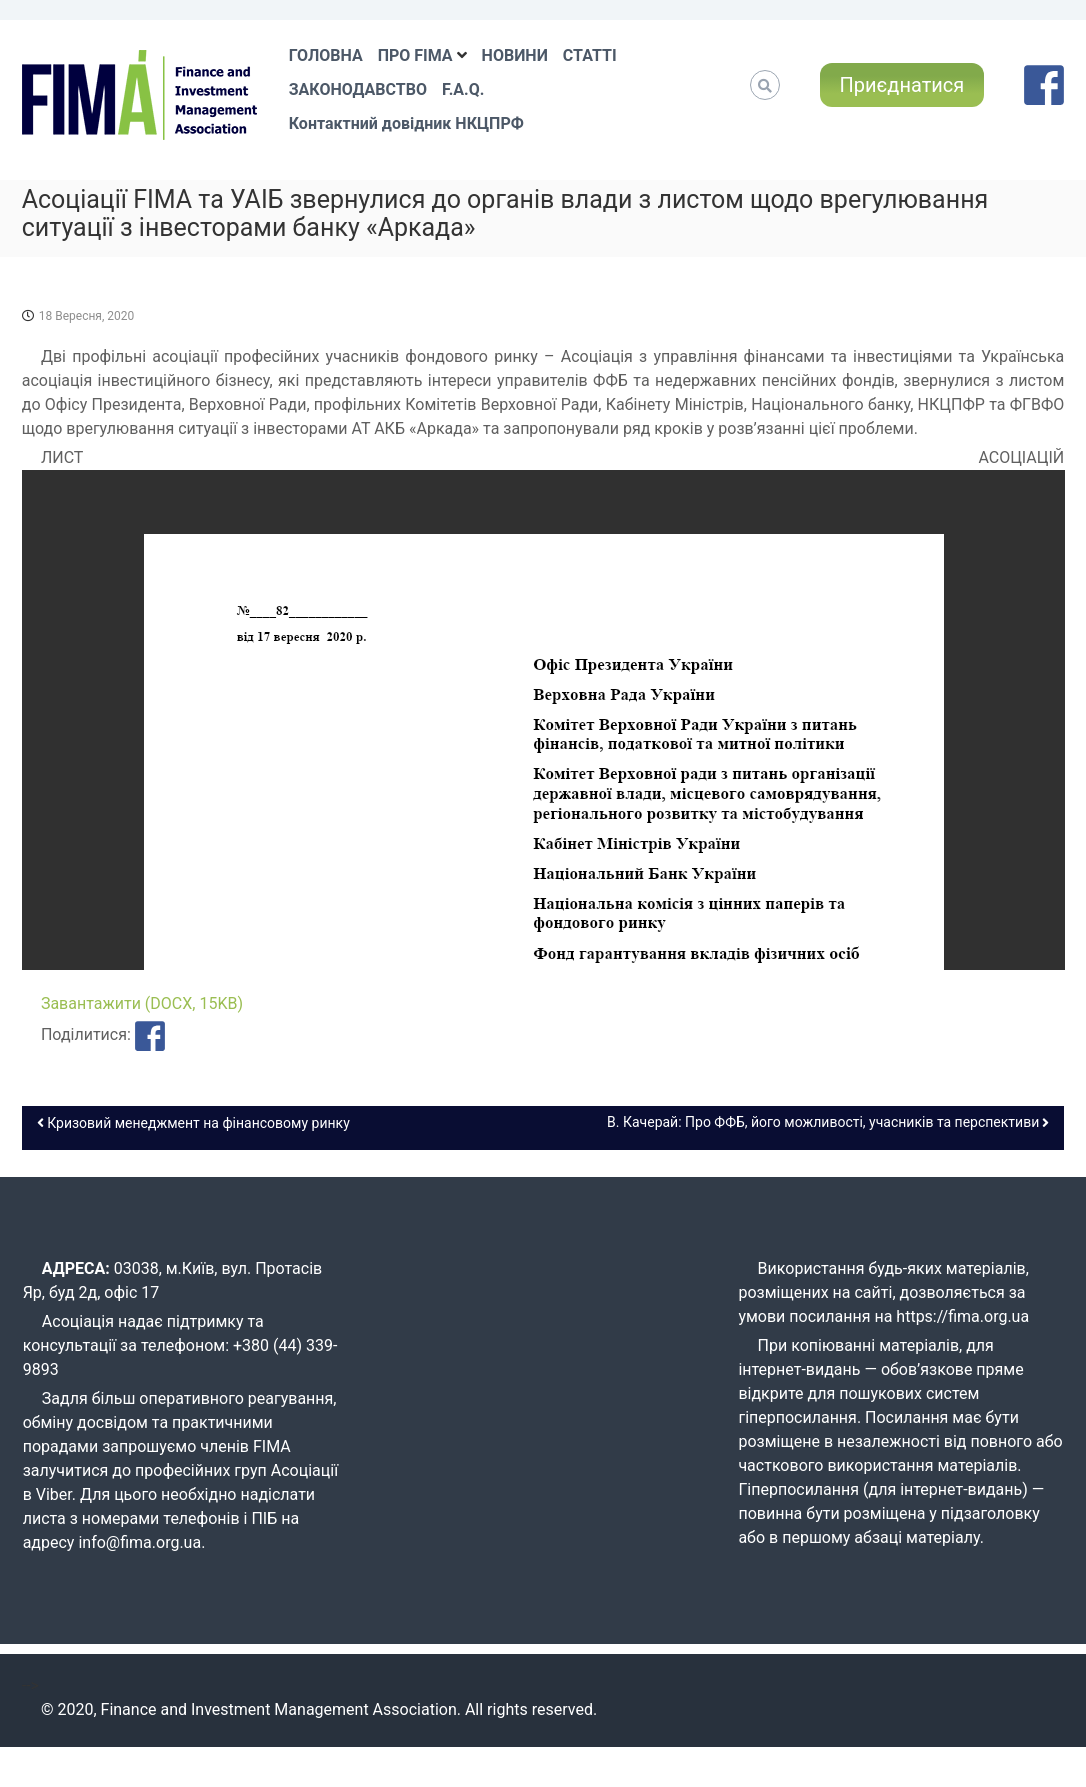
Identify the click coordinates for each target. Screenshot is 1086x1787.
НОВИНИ (515, 55)
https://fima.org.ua (962, 1316)
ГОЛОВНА (326, 55)
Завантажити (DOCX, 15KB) (142, 1003)
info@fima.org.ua (139, 1542)
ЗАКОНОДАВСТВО (358, 89)
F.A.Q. (463, 89)
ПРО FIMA (415, 55)
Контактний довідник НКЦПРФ (406, 123)
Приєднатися (902, 85)
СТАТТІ (590, 55)
